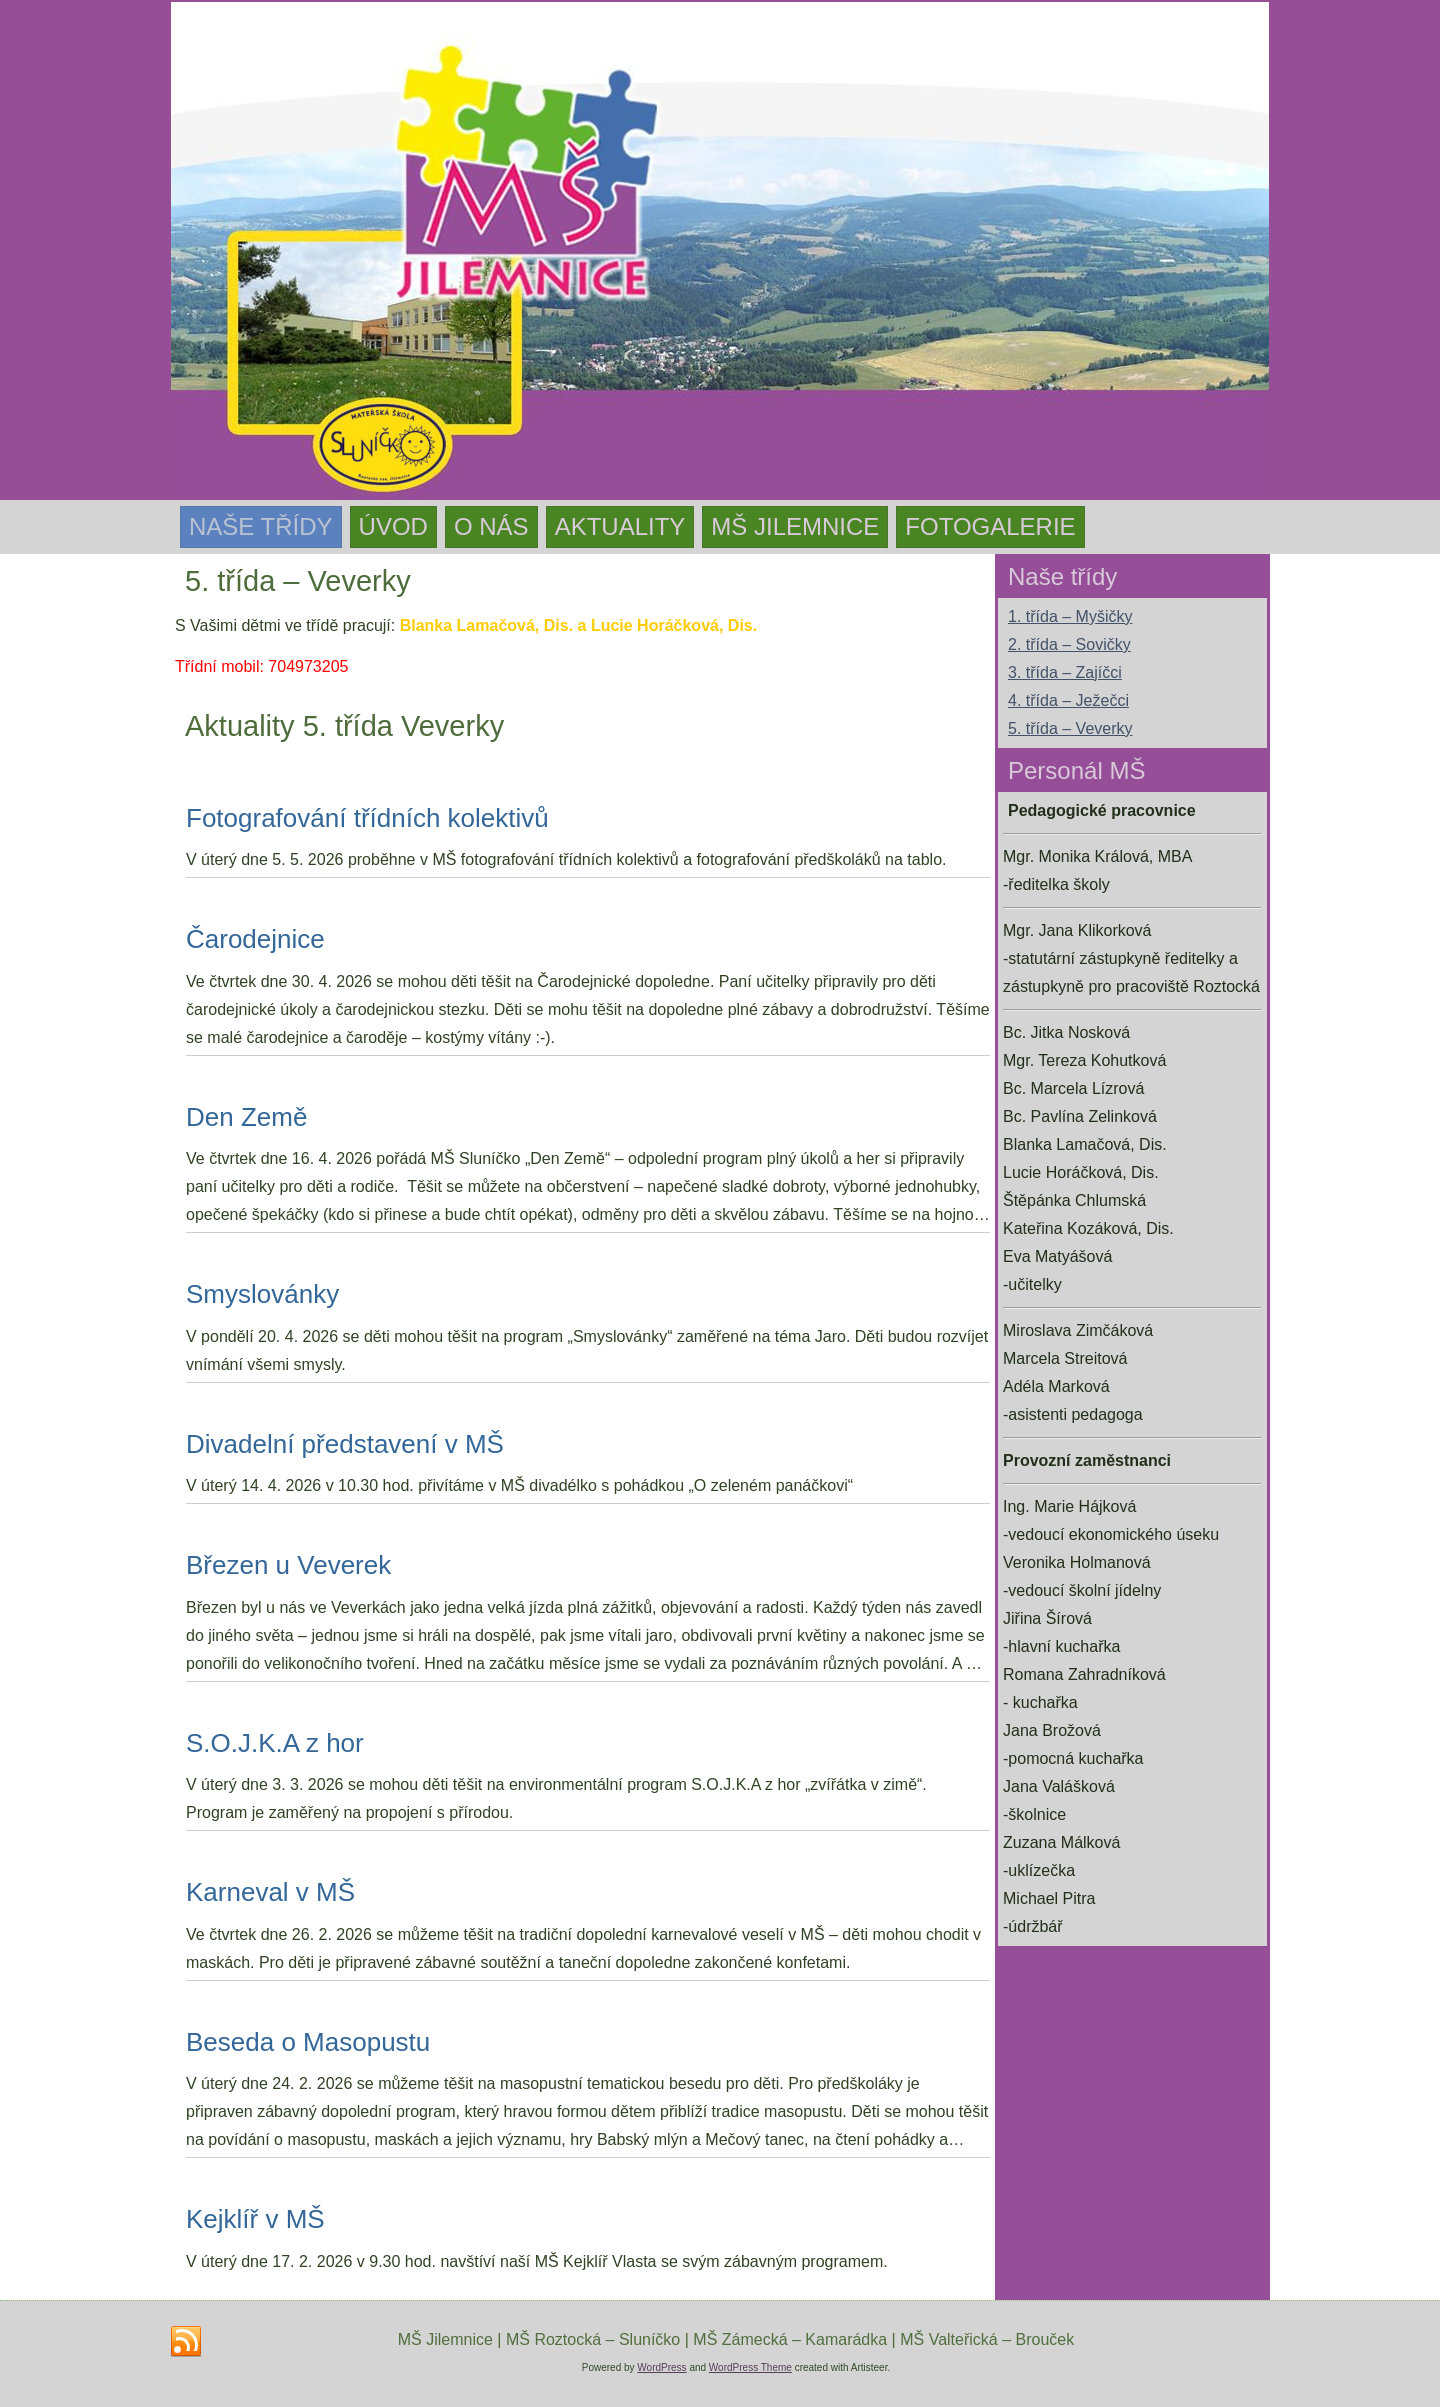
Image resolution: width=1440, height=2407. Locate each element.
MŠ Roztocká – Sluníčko (593, 2339)
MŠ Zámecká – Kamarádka (790, 2339)
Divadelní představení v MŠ (345, 1444)
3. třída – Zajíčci (1065, 672)
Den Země (246, 1117)
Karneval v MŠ (270, 1892)
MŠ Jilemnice (795, 526)
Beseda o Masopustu (308, 2042)
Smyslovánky (262, 1294)
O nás (491, 526)
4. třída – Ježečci (1068, 700)
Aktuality (620, 526)
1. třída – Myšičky (1070, 616)
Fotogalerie (990, 526)
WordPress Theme (750, 2367)
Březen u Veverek (288, 1565)
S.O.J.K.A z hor (275, 1743)
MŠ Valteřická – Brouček (987, 2339)
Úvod (393, 526)
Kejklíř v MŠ (255, 2219)
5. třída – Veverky (1070, 728)
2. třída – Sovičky (1069, 644)
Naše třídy (261, 526)
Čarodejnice (255, 939)
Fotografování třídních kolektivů (367, 818)
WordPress (661, 2367)
